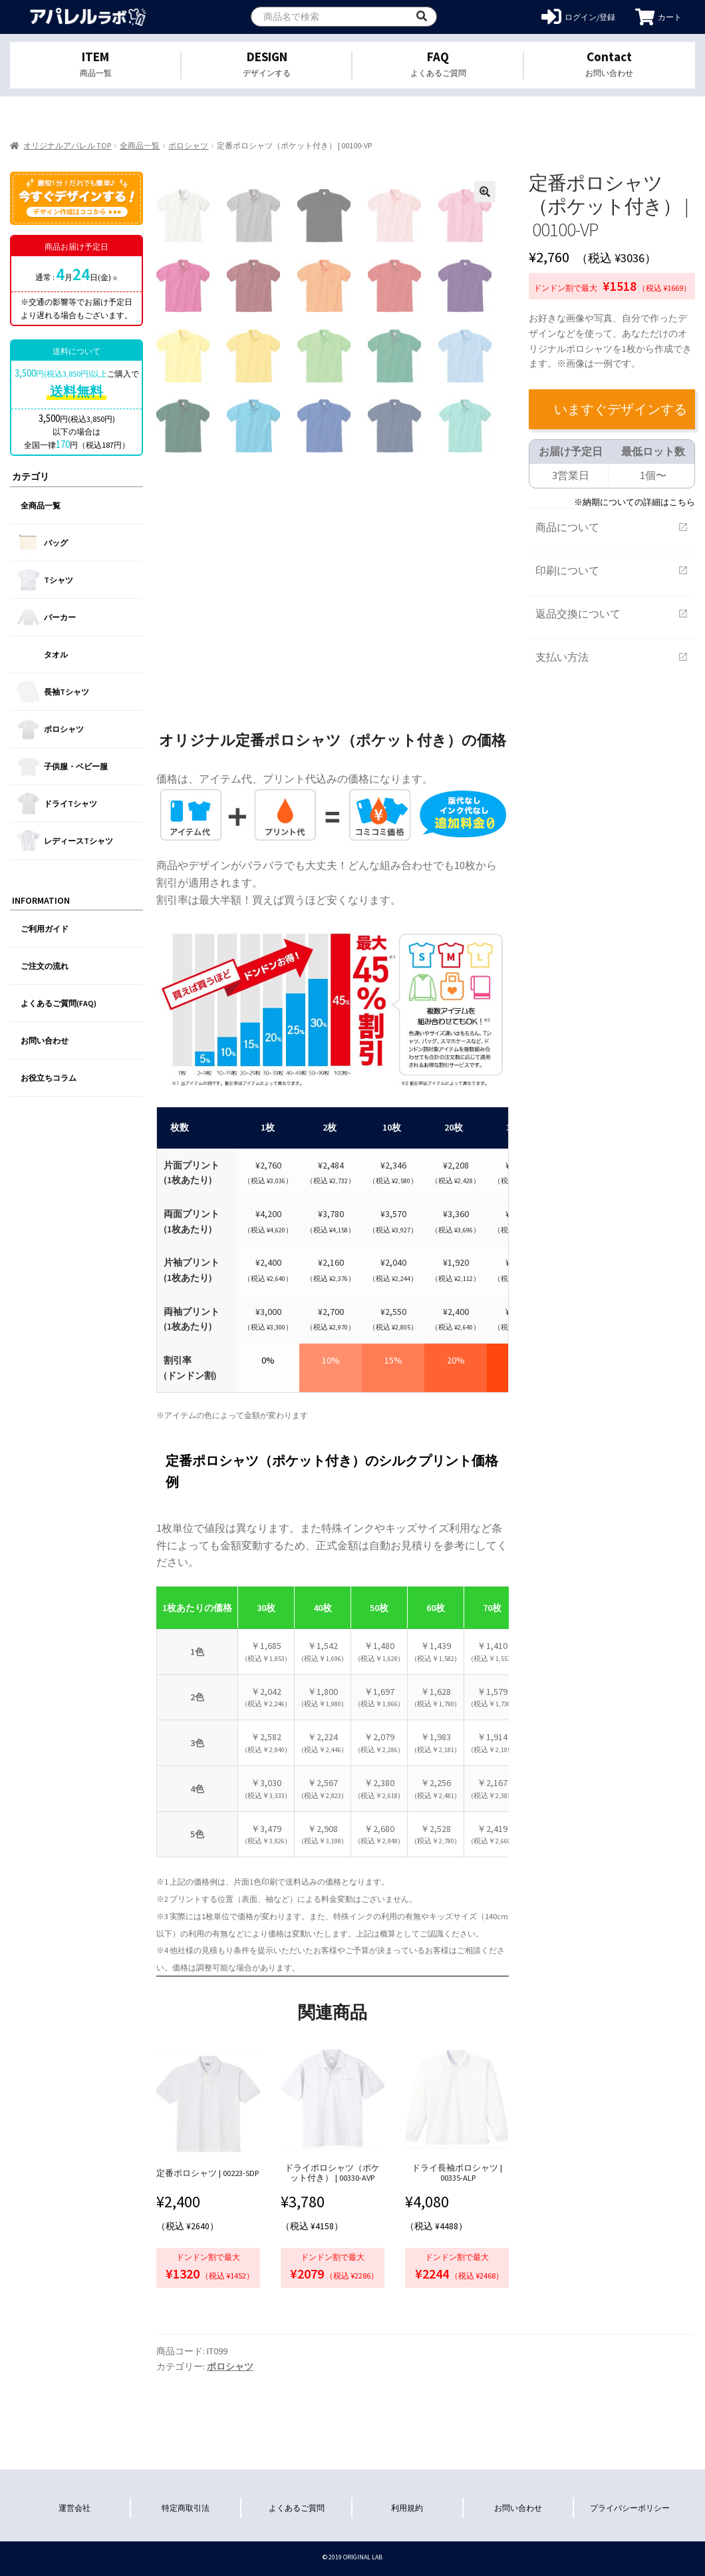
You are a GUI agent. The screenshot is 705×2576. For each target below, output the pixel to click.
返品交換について (611, 614)
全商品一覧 (140, 145)
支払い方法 (611, 657)
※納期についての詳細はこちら (634, 501)
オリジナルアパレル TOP (67, 145)
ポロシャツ (188, 145)
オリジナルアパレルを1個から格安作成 (88, 17)
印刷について (611, 570)
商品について (611, 527)
